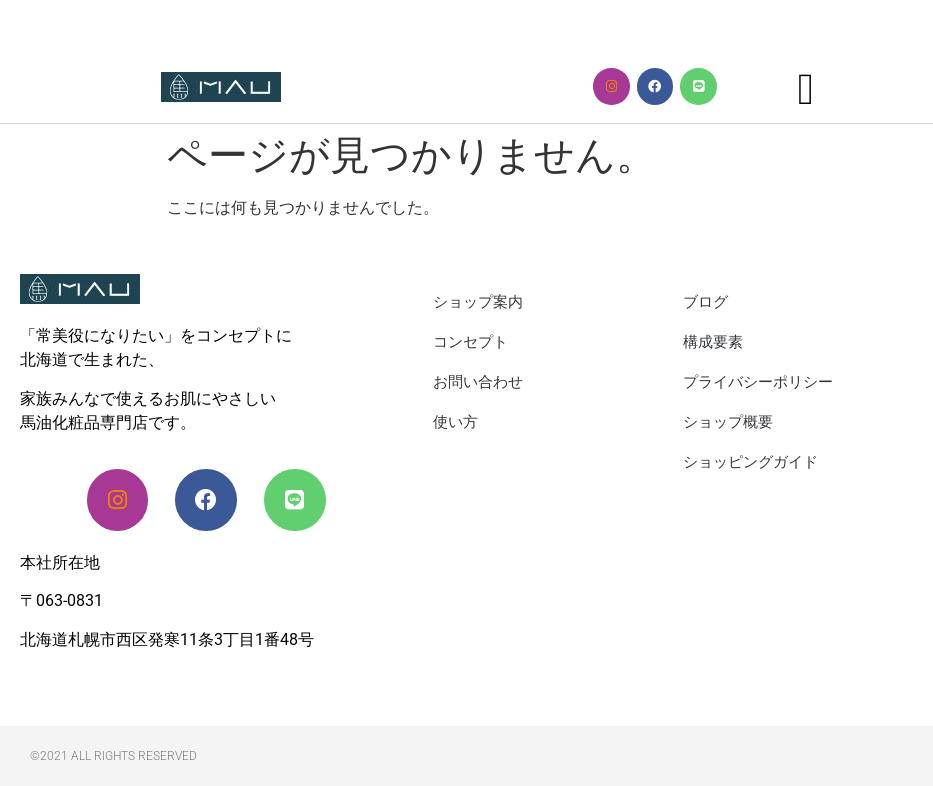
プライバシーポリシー (758, 382)
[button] (806, 90)
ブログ (705, 302)
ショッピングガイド (750, 462)
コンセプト (470, 342)
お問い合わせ (478, 382)
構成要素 (713, 342)
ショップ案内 (478, 302)
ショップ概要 (728, 422)
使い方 (455, 422)
